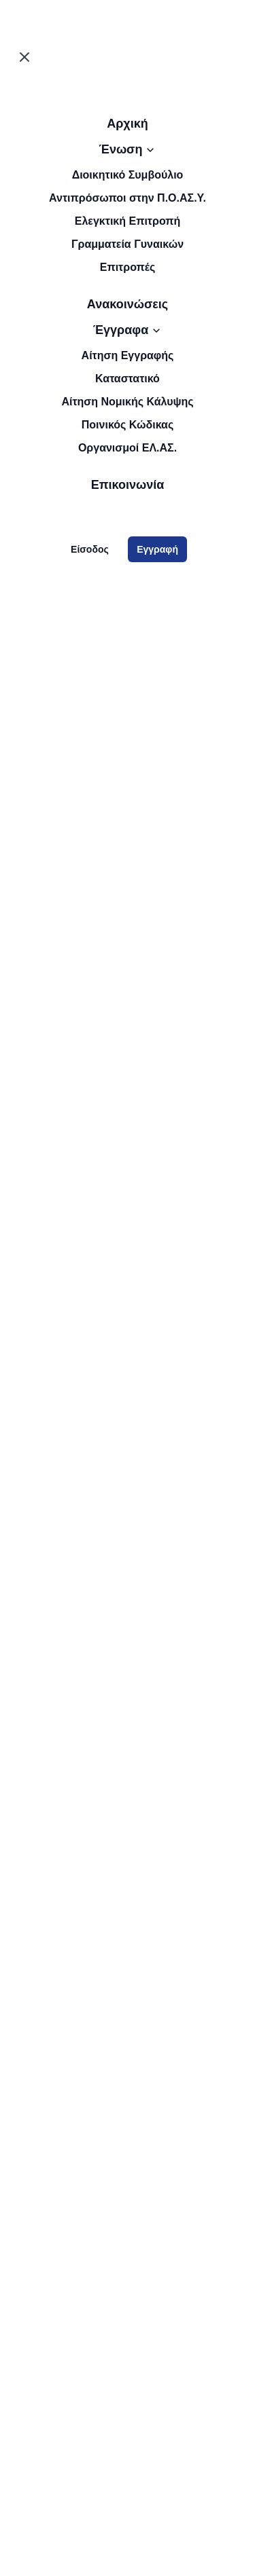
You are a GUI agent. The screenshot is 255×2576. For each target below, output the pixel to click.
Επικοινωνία (128, 485)
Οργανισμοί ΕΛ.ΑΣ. (127, 448)
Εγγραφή (157, 549)
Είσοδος (90, 549)
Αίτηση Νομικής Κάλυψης (127, 401)
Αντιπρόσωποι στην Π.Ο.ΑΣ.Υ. (127, 198)
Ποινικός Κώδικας (127, 424)
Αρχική (127, 123)
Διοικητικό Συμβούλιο (128, 175)
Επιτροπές (128, 267)
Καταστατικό (127, 378)
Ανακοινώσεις (127, 304)
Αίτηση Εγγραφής (128, 355)
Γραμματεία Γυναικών (127, 244)
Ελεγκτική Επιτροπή (127, 221)
